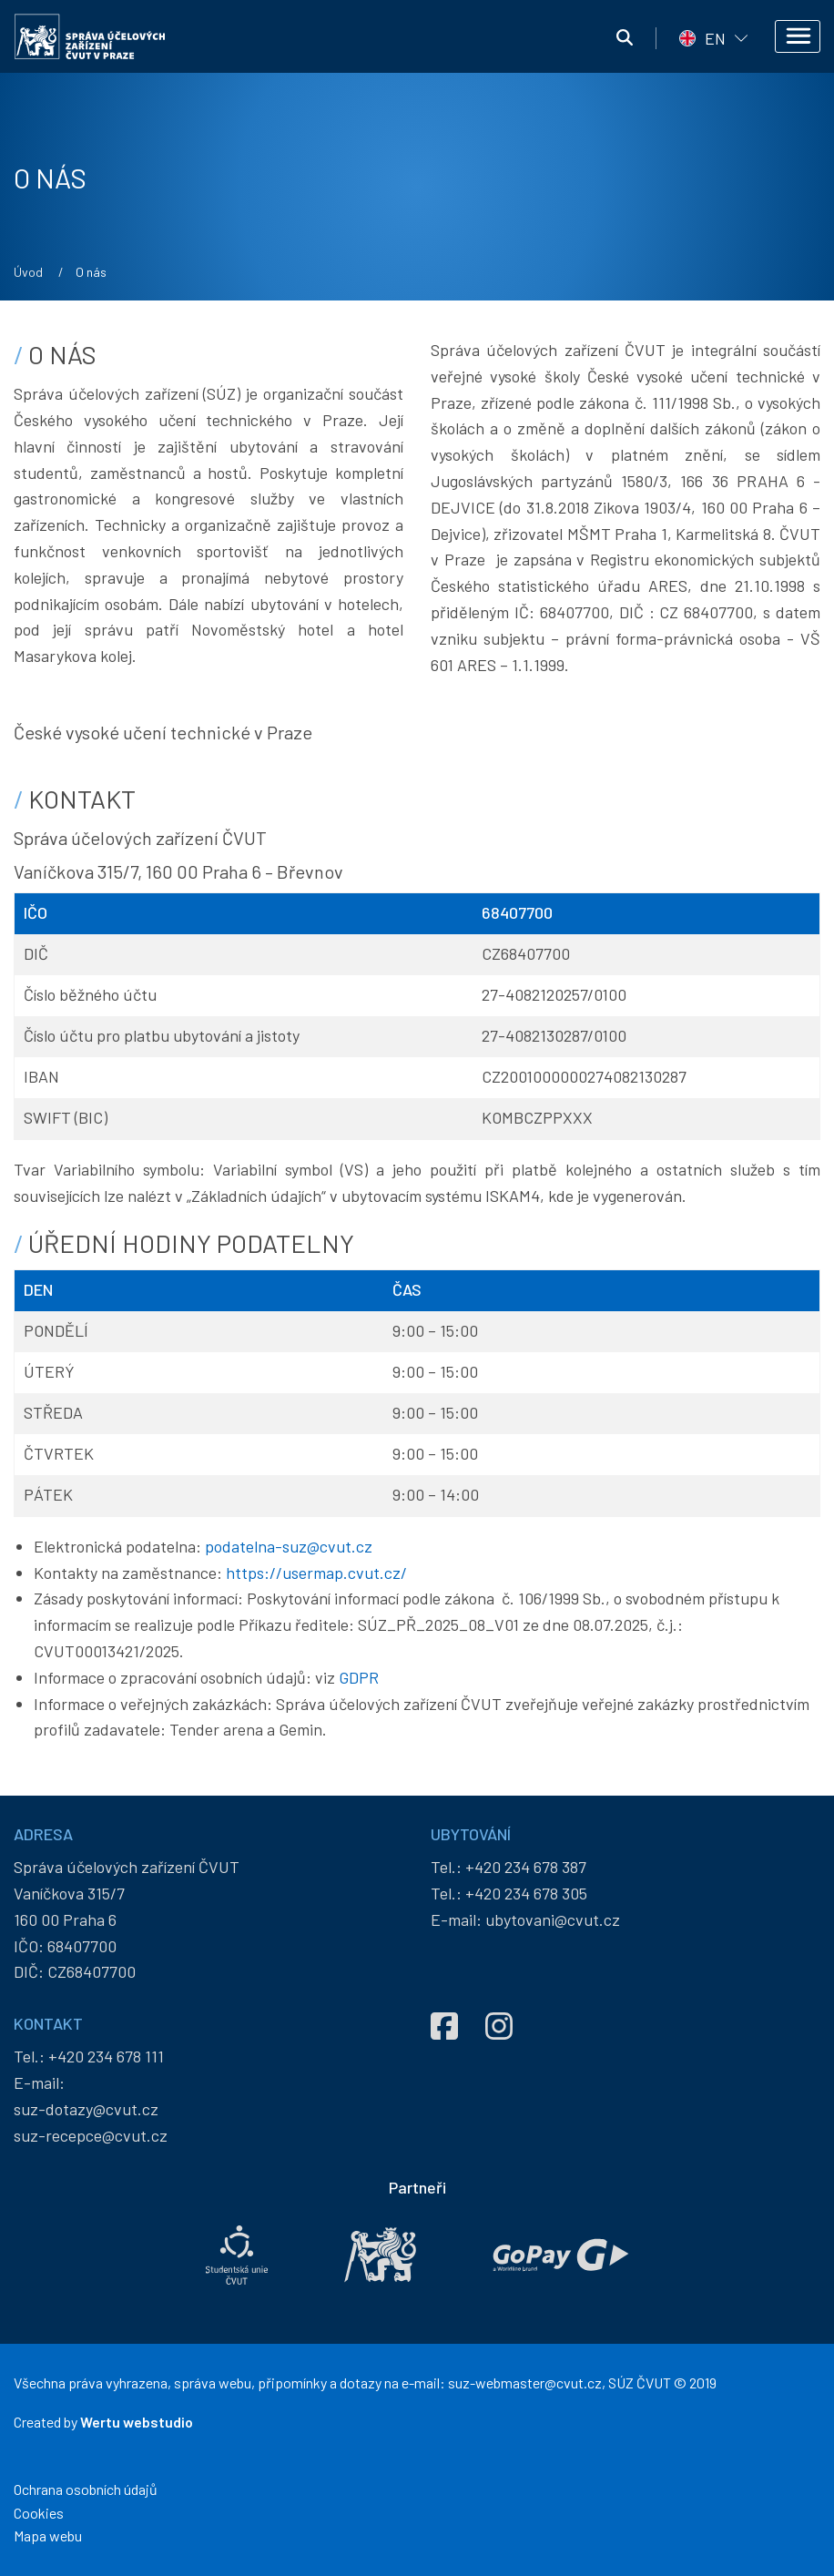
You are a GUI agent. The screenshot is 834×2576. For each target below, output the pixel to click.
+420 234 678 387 (525, 1867)
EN (715, 38)
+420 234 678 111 (106, 2056)
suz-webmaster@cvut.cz (525, 2382)
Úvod (28, 272)
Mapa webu (48, 2535)
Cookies (39, 2512)
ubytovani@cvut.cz (552, 1919)
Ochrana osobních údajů (86, 2489)
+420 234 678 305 (526, 1893)
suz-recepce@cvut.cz (91, 2135)
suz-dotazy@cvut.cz (86, 2109)
